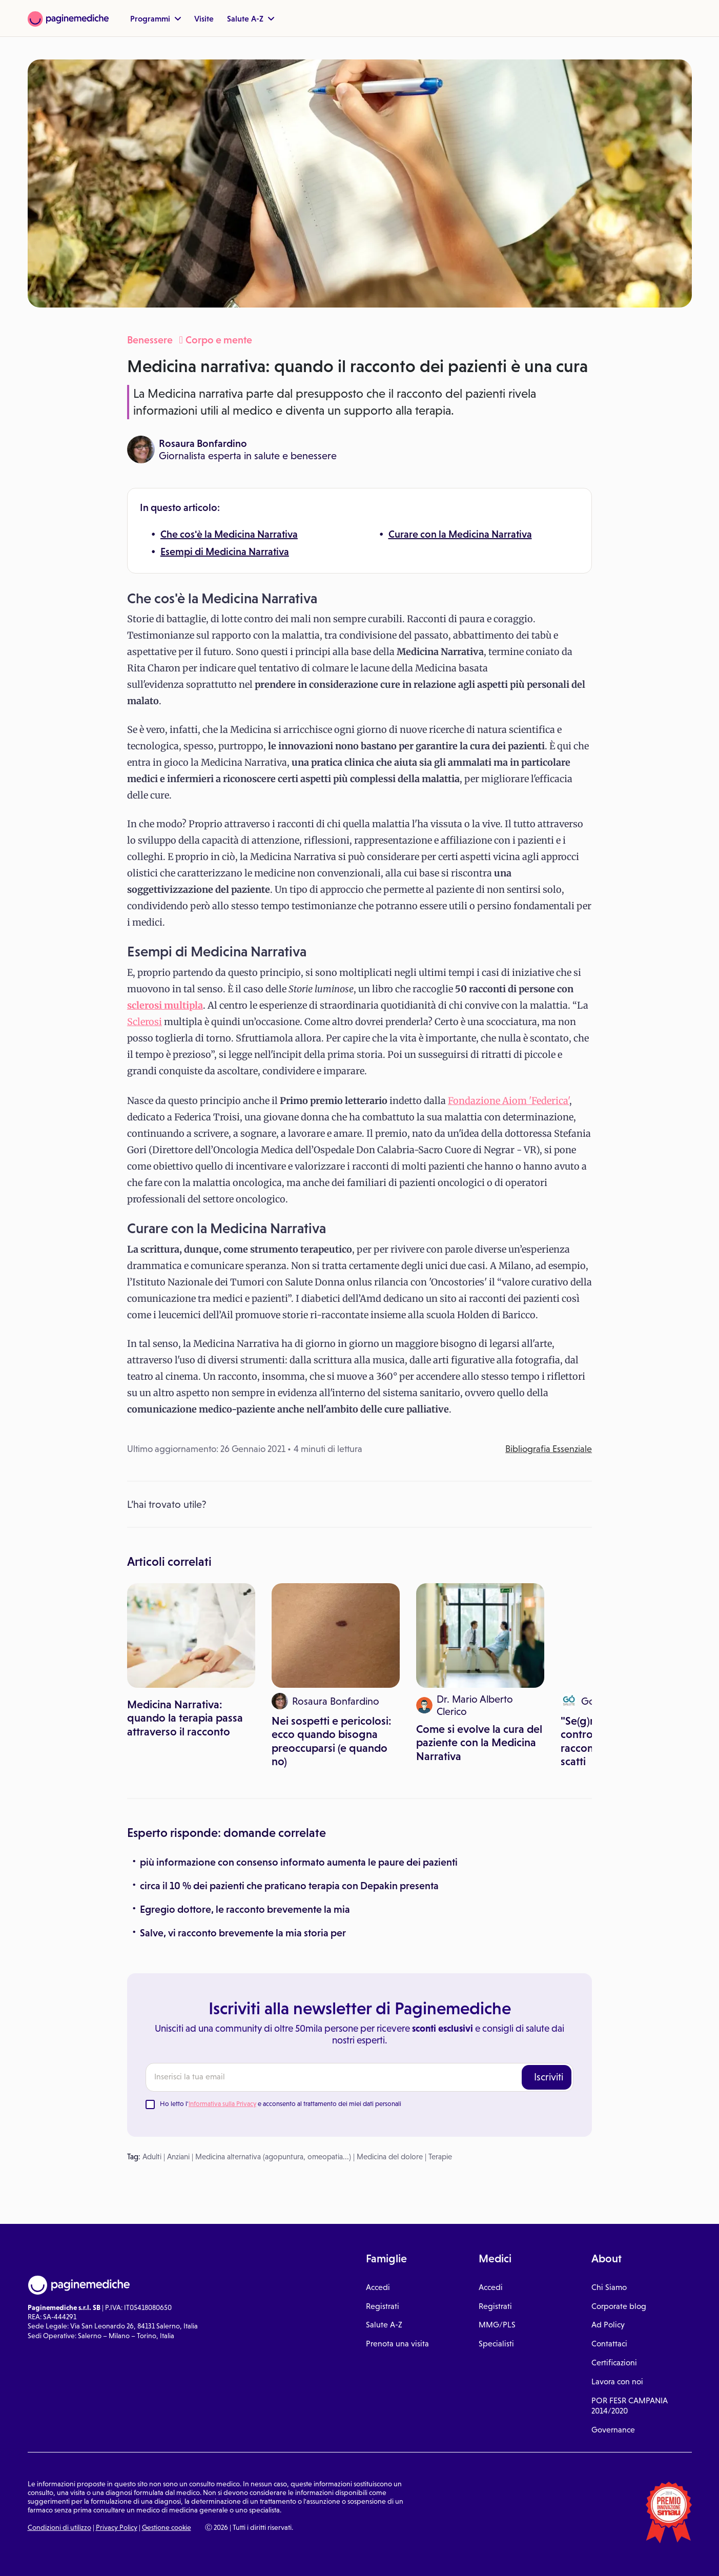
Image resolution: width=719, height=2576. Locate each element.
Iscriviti (548, 2076)
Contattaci (609, 2343)
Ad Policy (608, 2324)
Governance (613, 2429)
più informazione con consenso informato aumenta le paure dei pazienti (299, 1862)
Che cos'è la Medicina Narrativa (229, 534)
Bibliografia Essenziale (548, 1449)
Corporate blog (618, 2306)
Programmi (155, 18)
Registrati (382, 2306)
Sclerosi (144, 1022)
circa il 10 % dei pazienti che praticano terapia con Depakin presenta (289, 1885)
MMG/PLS (497, 2324)
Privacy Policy (116, 2527)
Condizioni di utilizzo (59, 2527)
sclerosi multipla (165, 1005)
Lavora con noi (617, 2381)
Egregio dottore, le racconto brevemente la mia (245, 1909)
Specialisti (496, 2343)
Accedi (378, 2287)
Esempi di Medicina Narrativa (224, 551)
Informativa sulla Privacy (222, 2104)
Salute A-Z (250, 18)
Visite (204, 18)
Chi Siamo (609, 2287)
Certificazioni (614, 2362)
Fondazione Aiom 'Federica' (508, 1101)
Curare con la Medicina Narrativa (460, 534)
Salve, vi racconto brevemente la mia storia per (243, 1932)
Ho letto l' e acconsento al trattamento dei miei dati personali (280, 2104)
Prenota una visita (397, 2343)
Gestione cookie (166, 2527)
